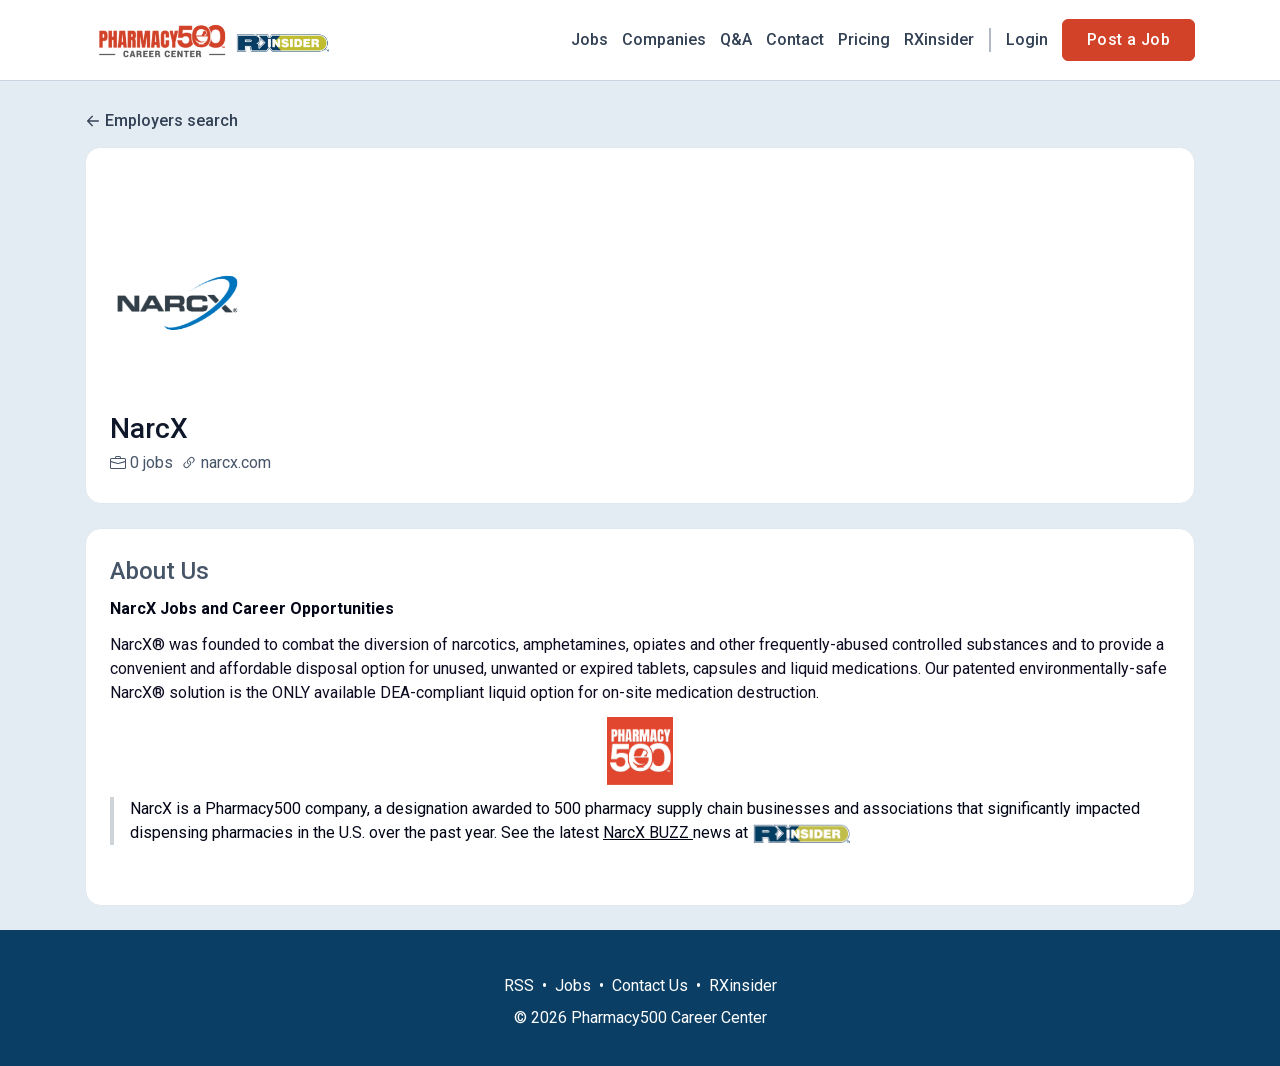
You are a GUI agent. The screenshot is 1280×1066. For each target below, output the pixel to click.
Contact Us (650, 1009)
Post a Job (1128, 39)
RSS (519, 1009)
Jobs (589, 39)
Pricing (864, 39)
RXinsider (939, 39)
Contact (795, 39)
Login (1027, 39)
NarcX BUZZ (648, 832)
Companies (664, 39)
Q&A (736, 39)
